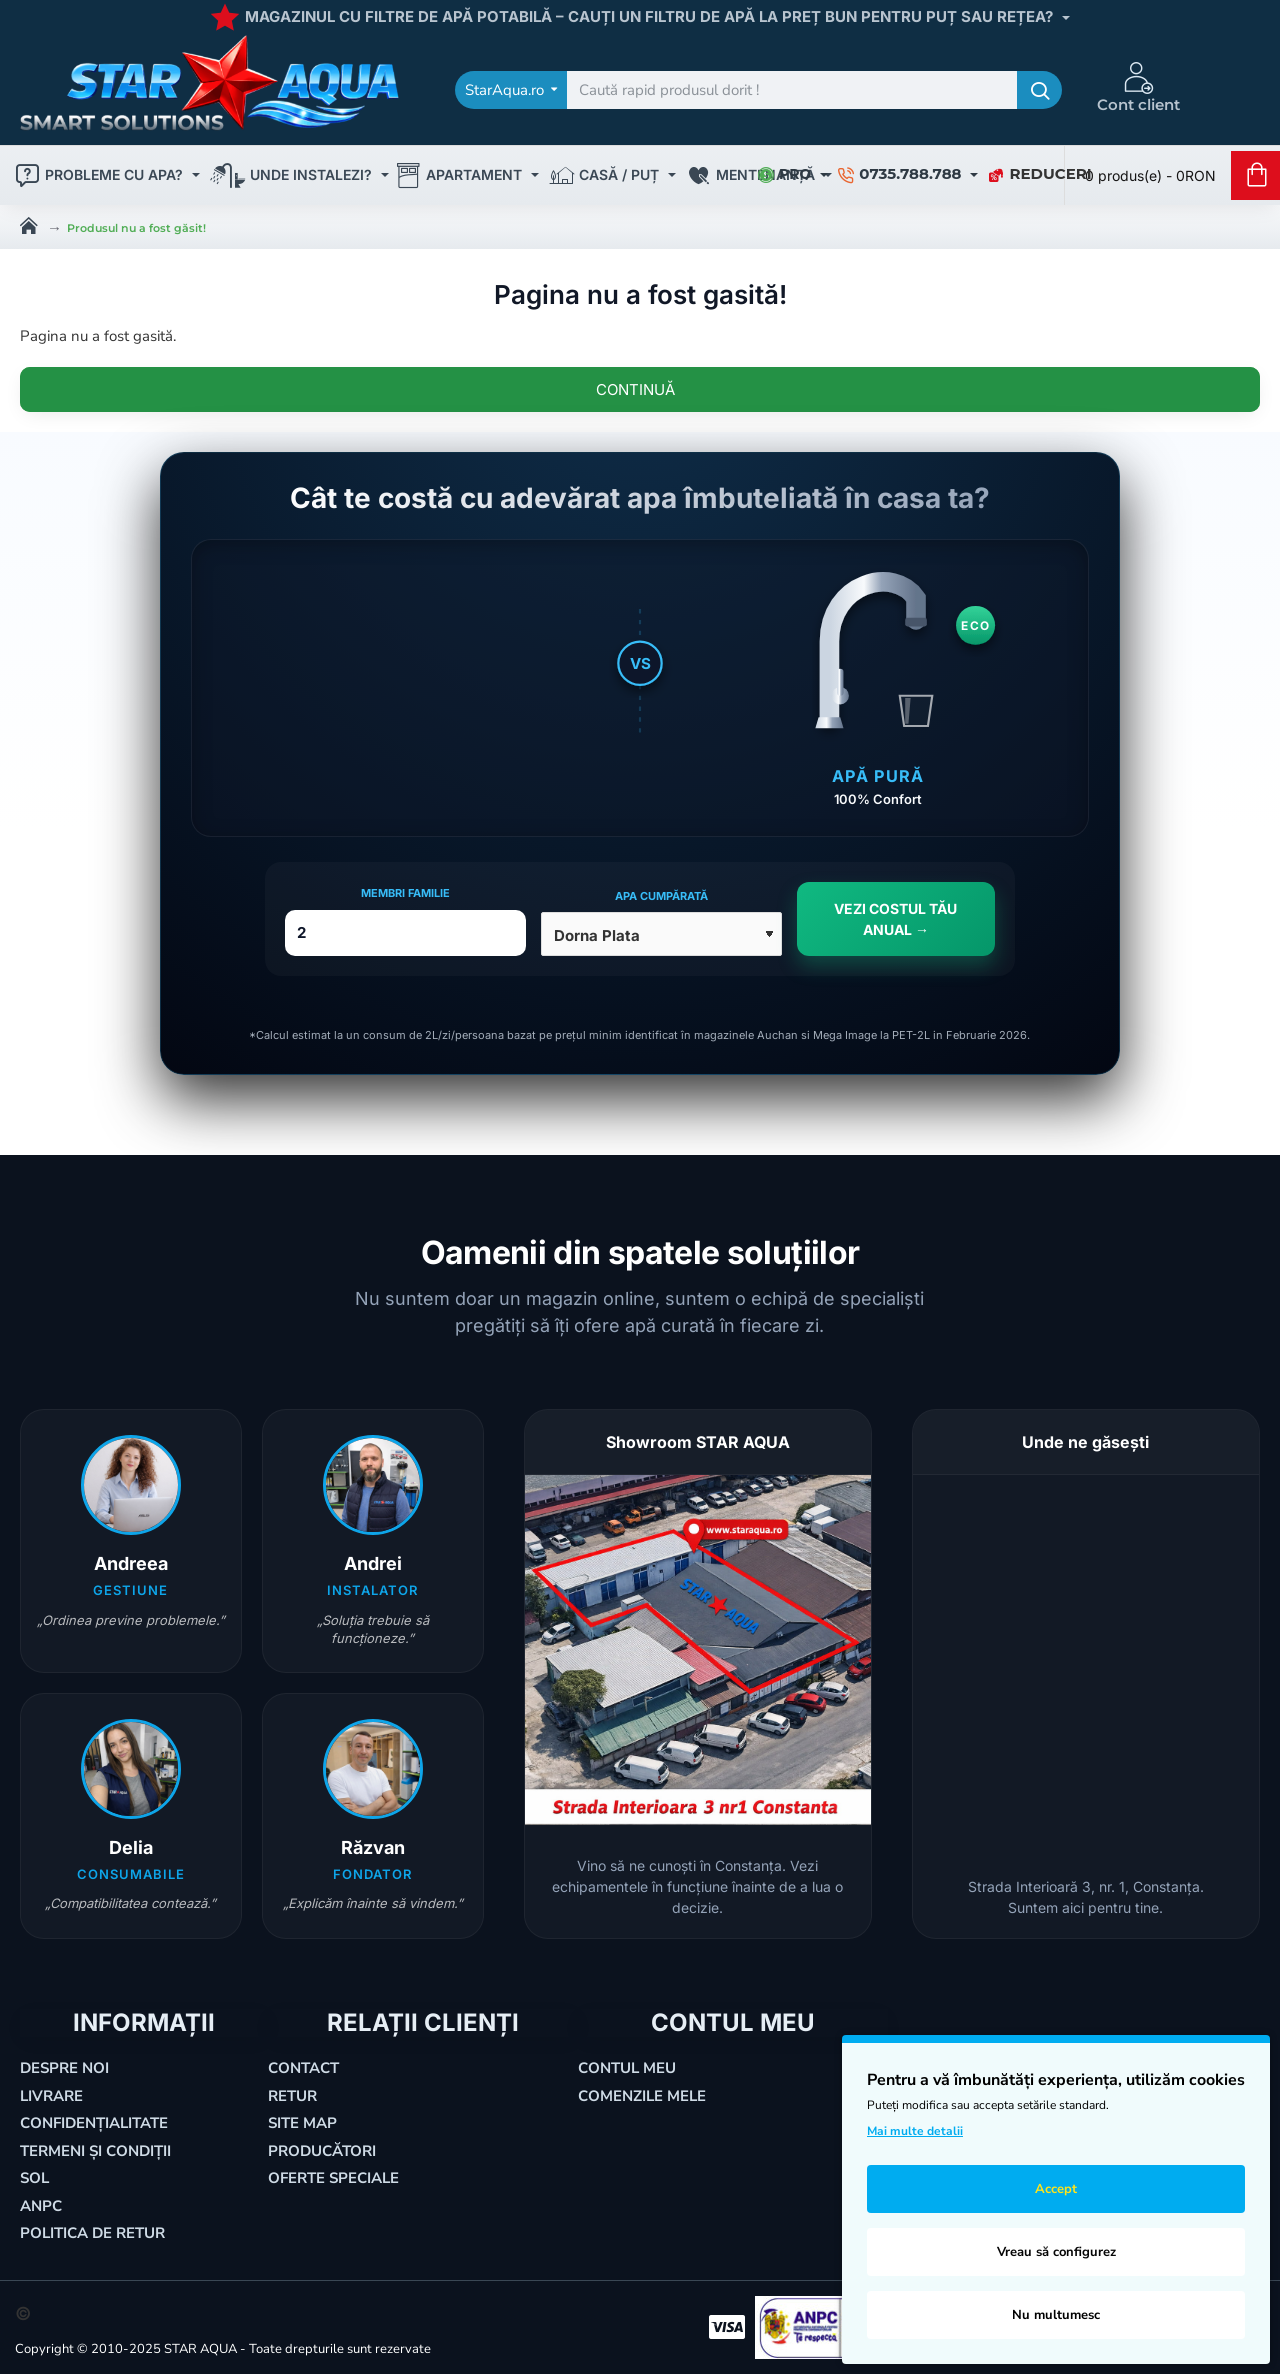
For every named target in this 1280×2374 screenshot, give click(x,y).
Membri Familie (405, 893)
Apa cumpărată (661, 896)
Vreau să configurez (1056, 2252)
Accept (1056, 2189)
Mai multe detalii (915, 2131)
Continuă (635, 389)
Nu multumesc (1056, 2315)
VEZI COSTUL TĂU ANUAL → (895, 919)
